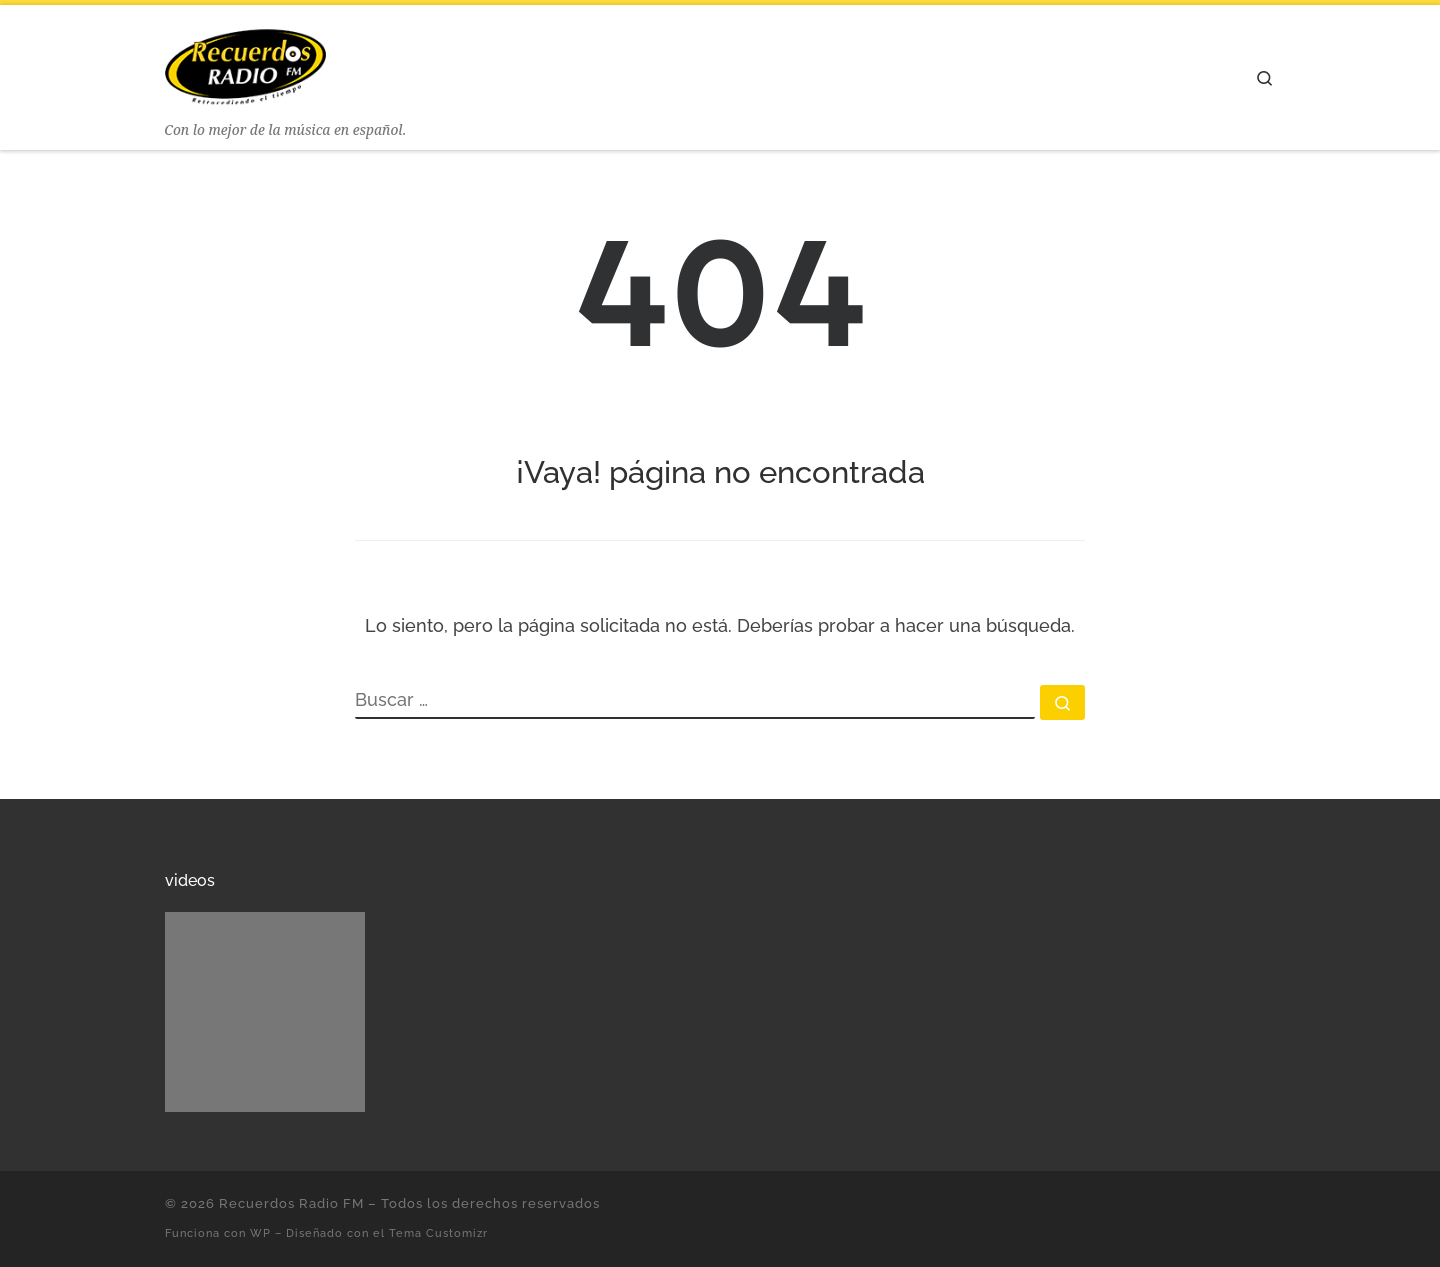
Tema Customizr (438, 1233)
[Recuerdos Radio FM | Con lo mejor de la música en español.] (245, 61)
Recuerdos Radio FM (291, 1203)
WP (260, 1233)
